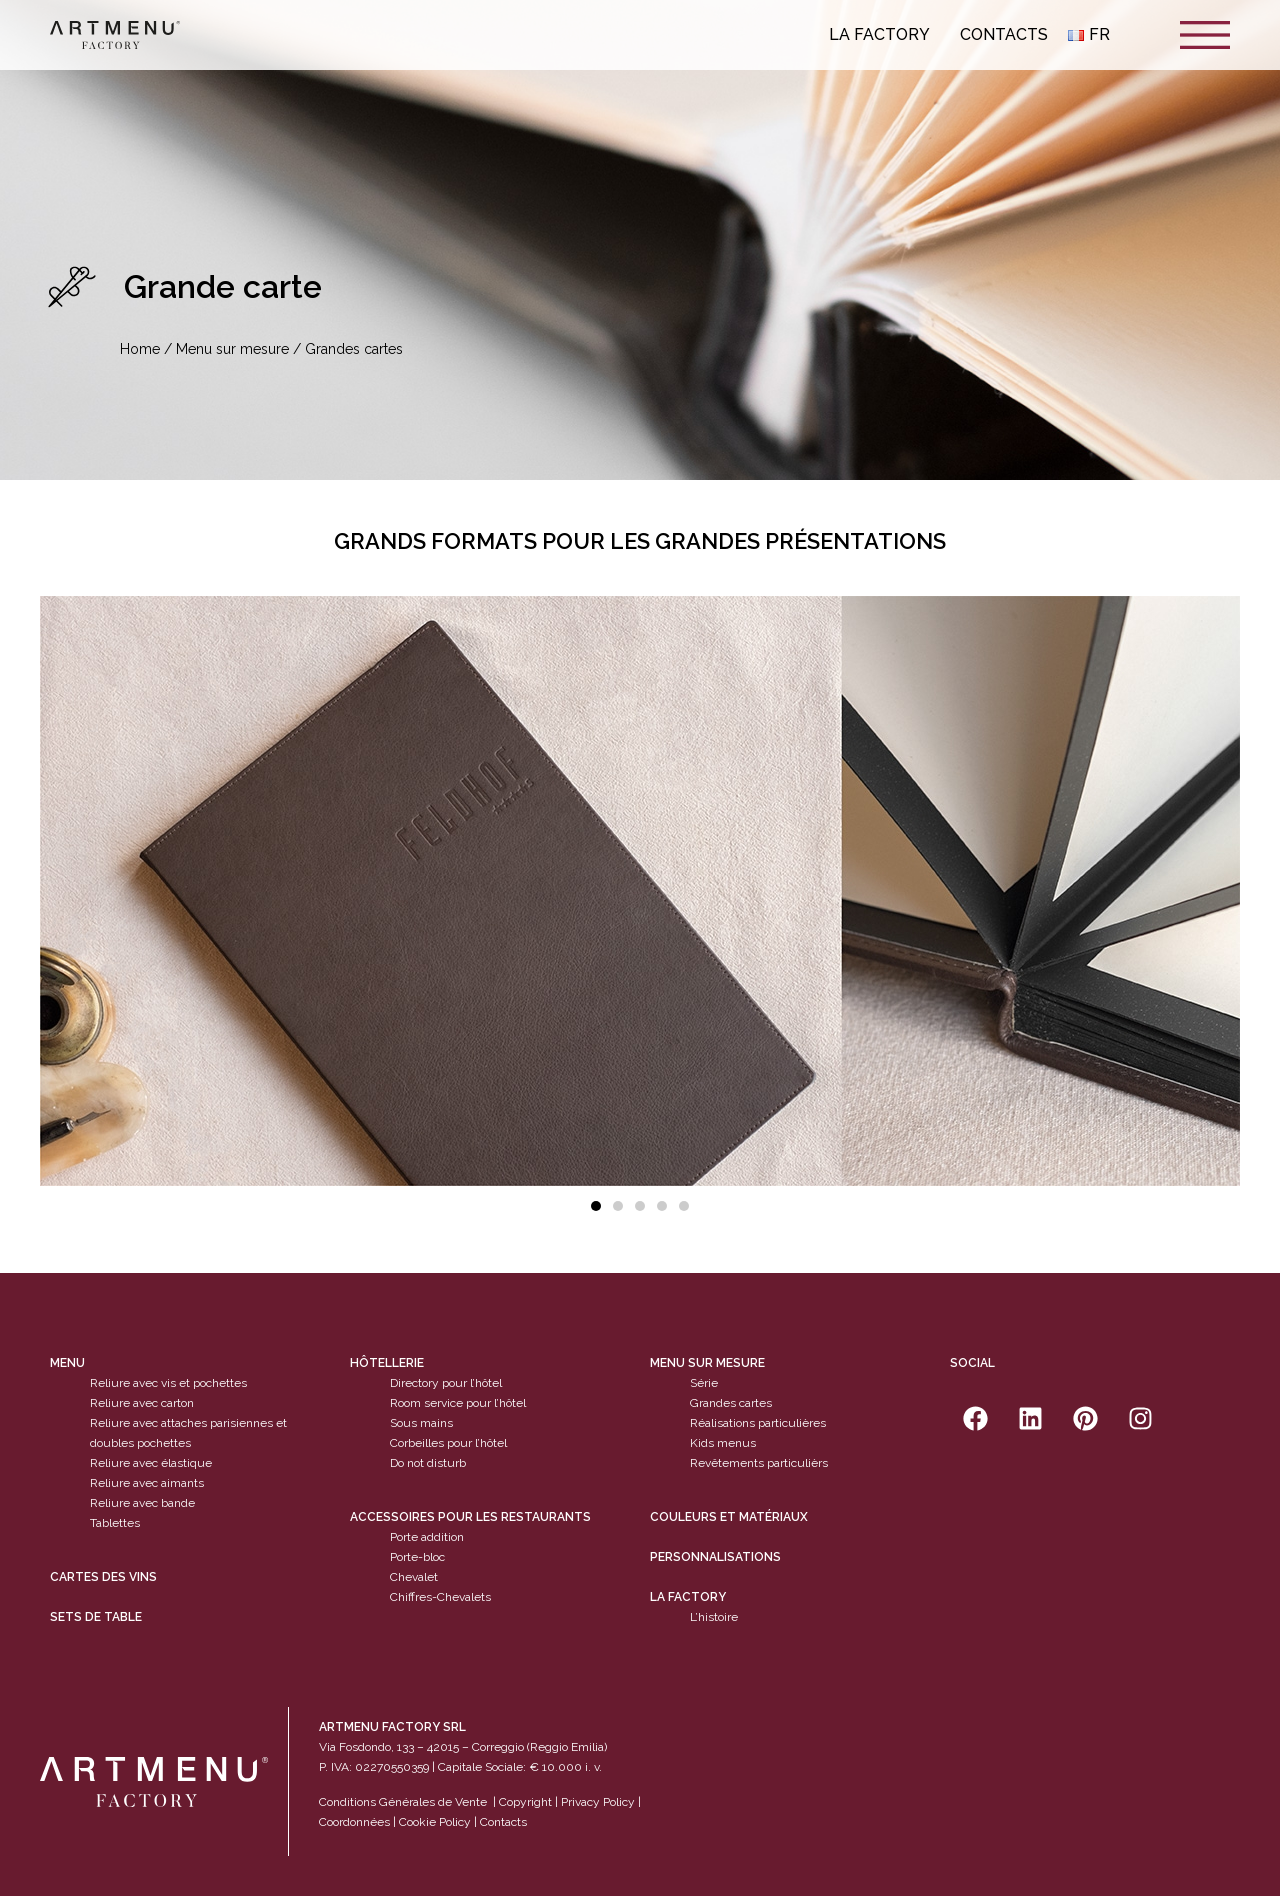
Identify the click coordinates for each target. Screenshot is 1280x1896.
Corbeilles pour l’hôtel (448, 1443)
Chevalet (414, 1577)
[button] (596, 1206)
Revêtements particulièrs (759, 1463)
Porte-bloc (417, 1557)
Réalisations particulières (758, 1423)
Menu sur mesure (232, 349)
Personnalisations (715, 1557)
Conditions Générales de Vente (403, 1802)
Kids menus (723, 1443)
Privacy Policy (598, 1802)
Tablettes (115, 1523)
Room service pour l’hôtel (458, 1403)
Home (140, 349)
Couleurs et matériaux (729, 1517)
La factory (688, 1597)
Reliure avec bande (142, 1503)
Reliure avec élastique (151, 1463)
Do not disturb (428, 1463)
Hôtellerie (387, 1363)
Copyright (525, 1802)
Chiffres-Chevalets (440, 1597)
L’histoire (714, 1617)
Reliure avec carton (142, 1403)
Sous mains (421, 1423)
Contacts (1004, 34)
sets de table (96, 1617)
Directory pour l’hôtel (446, 1383)
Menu (67, 1363)
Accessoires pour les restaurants (470, 1517)
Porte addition (427, 1537)
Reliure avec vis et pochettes (168, 1383)
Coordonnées (354, 1822)
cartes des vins (103, 1577)
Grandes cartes (731, 1403)
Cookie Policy (435, 1822)
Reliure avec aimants (147, 1483)
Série (704, 1383)
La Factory (884, 35)
